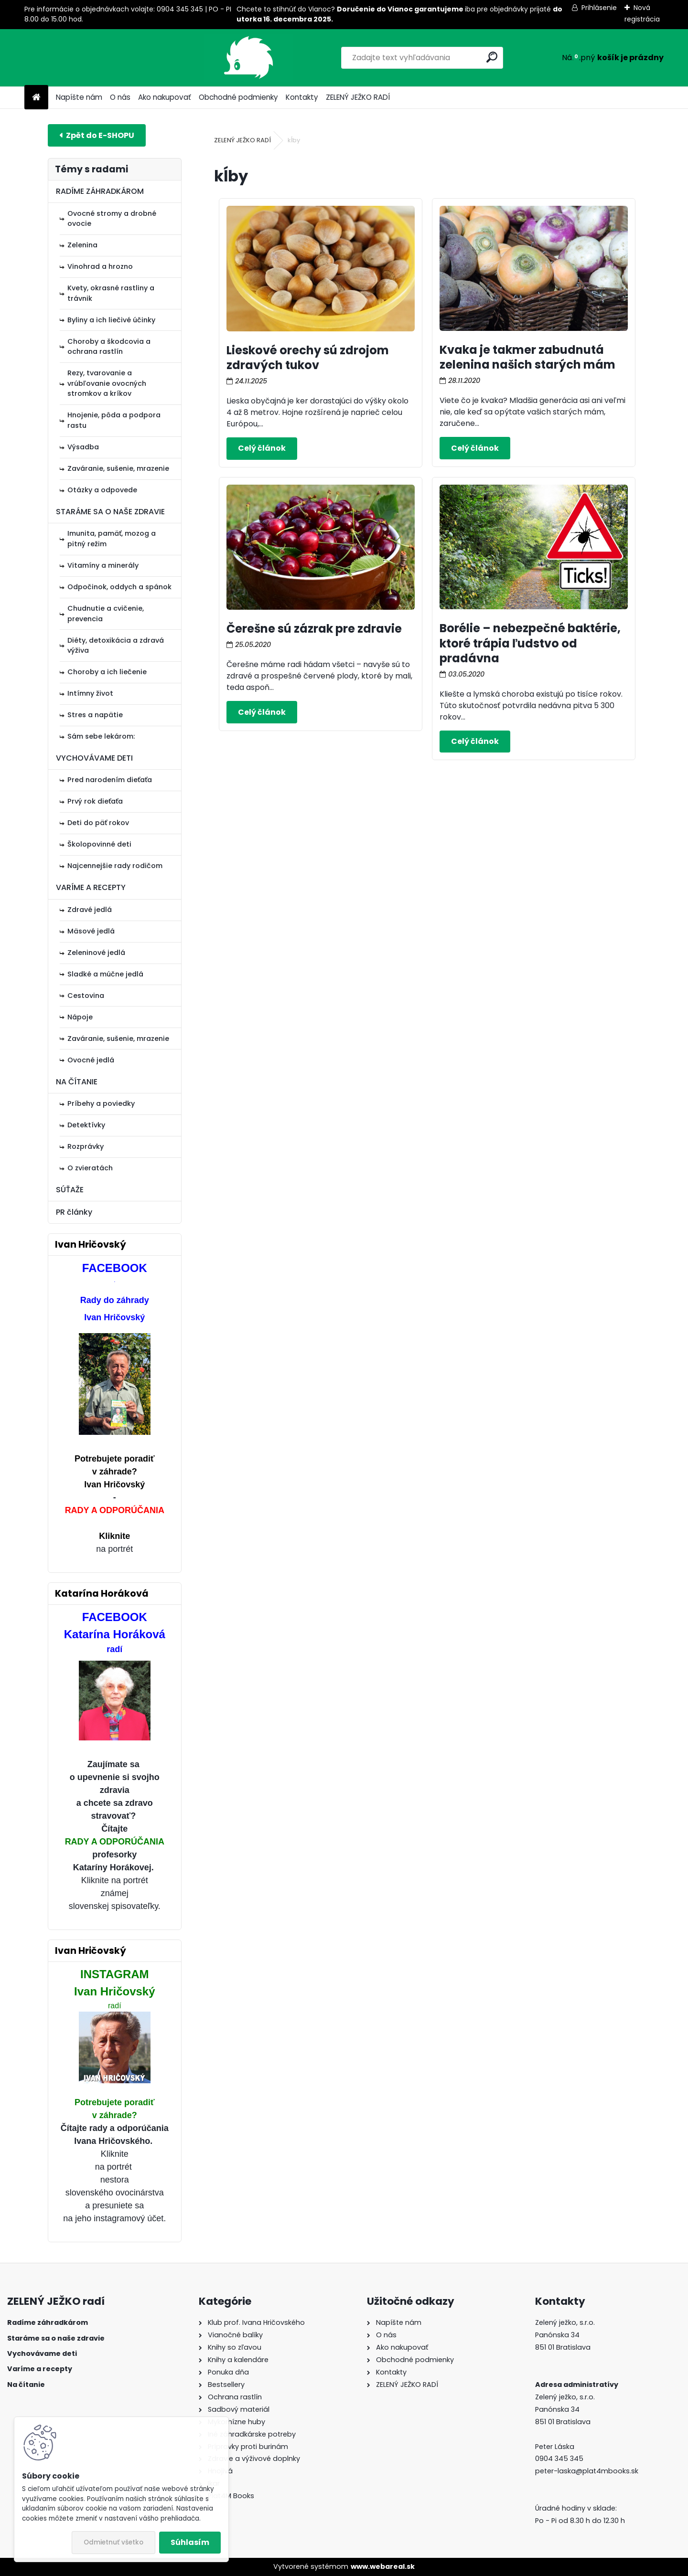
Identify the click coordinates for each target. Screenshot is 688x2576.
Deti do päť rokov (98, 822)
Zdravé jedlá (89, 909)
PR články (74, 1212)
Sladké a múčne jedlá (105, 974)
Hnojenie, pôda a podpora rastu (114, 420)
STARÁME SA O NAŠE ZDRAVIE (110, 511)
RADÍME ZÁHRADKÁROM (100, 191)
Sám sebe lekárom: (101, 736)
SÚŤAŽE (70, 1189)
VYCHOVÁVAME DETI (94, 758)
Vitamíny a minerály (103, 565)
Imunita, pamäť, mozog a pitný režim (111, 539)
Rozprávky (85, 1146)
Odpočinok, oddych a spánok (119, 587)
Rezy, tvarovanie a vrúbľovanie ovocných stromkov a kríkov (106, 383)
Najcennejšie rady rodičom (114, 865)
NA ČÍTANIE (76, 1081)
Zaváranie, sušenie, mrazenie (118, 468)
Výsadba (83, 447)
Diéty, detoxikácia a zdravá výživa (115, 646)
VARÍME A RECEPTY (91, 887)
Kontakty (302, 97)
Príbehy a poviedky (101, 1103)
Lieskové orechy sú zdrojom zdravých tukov (307, 357)
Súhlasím (190, 2542)
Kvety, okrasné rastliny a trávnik (110, 293)
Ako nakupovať (164, 97)
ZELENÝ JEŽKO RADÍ (358, 97)
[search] (439, 57)
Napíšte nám (79, 97)
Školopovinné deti (99, 844)
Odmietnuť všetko (113, 2542)
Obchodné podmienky (238, 97)
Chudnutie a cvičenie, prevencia (105, 614)
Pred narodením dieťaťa (109, 779)
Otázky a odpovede (102, 490)
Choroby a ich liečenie (107, 672)
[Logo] (90, 58)
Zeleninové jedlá (96, 952)
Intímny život (90, 693)
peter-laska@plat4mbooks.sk (586, 2471)
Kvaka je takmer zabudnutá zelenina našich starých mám (527, 357)
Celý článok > (261, 448)
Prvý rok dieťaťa (95, 801)
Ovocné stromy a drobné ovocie (111, 219)
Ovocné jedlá (90, 1060)
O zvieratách (90, 1168)
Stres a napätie (95, 715)
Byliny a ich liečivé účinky (111, 320)
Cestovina (85, 995)
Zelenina (82, 245)
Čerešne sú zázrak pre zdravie (314, 628)
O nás (120, 97)
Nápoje (80, 1017)
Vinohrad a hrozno (100, 266)
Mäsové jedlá (91, 931)
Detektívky (86, 1125)
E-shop (97, 135)
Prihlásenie (599, 7)
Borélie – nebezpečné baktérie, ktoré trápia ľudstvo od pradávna (530, 643)
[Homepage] (36, 97)
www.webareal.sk (383, 2566)
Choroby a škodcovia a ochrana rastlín (108, 347)
